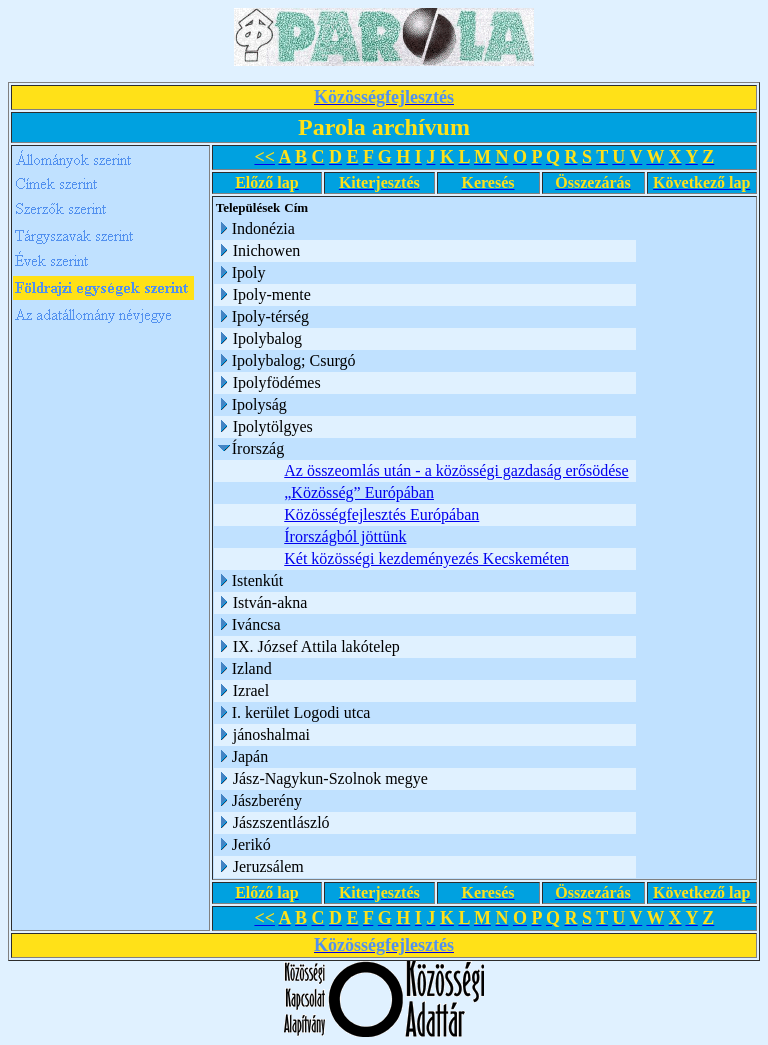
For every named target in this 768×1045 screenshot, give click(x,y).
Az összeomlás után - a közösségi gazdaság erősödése (456, 470)
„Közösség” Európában (359, 492)
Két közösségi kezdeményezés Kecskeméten (426, 558)
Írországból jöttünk (345, 536)
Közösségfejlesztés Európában (381, 514)
